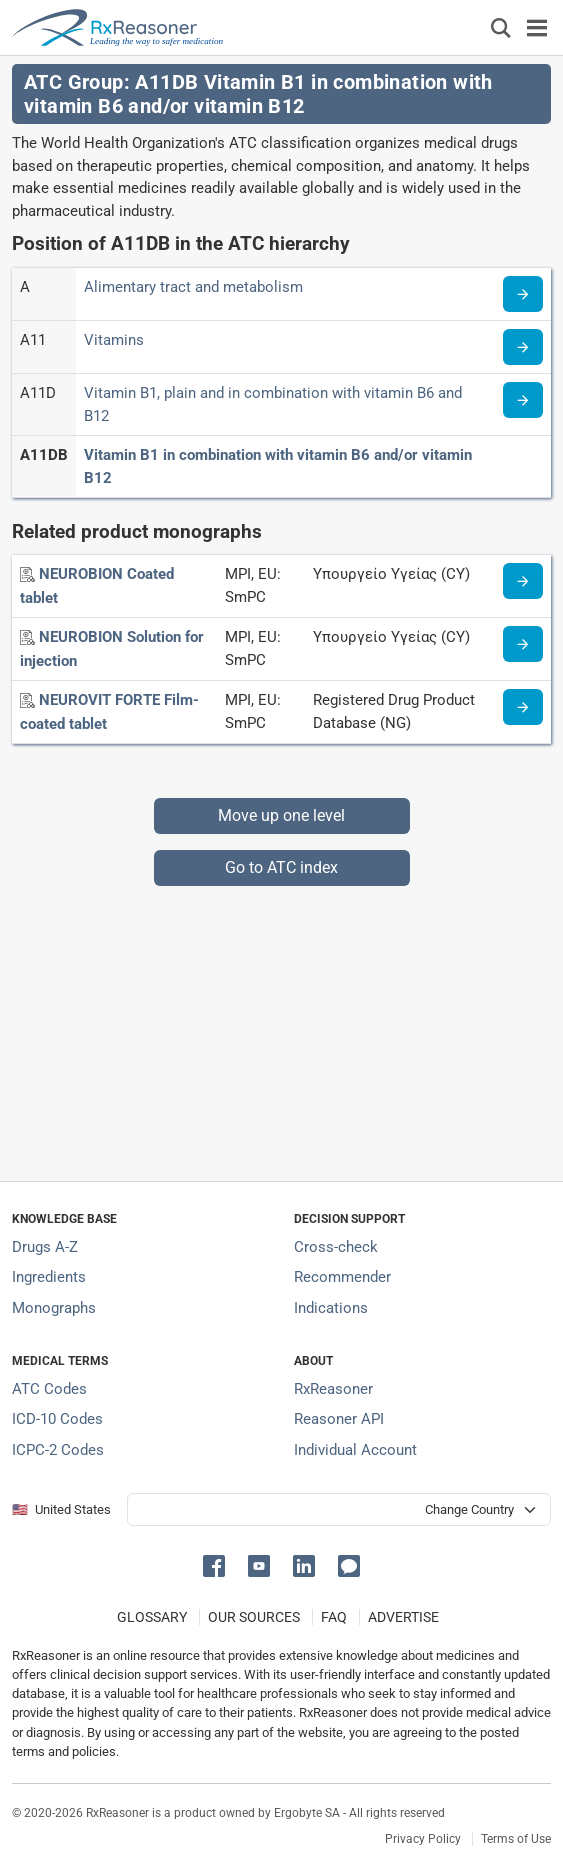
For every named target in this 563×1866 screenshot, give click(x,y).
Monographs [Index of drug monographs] (54, 1308)
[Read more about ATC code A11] (523, 347)
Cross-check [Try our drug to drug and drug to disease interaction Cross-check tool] (336, 1247)
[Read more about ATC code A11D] (523, 400)
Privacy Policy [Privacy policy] (423, 1839)
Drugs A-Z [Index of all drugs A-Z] (45, 1247)
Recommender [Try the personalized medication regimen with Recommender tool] (342, 1277)
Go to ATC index (281, 867)
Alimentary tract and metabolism (193, 287)
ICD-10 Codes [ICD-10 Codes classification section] (57, 1419)
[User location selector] (339, 1509)
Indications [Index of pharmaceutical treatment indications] (331, 1308)
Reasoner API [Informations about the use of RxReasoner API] (339, 1419)
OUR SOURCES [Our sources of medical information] (254, 1617)
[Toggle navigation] (537, 27)
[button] (217, 1564)
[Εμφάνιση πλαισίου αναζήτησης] (501, 27)
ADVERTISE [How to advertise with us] (403, 1617)
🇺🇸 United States (61, 1509)
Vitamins (114, 340)
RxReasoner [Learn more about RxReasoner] (333, 1389)
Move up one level (281, 815)
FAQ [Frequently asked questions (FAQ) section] (334, 1617)
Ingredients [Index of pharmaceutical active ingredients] (49, 1277)
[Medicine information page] (523, 581)
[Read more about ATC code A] (523, 294)
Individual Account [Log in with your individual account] (355, 1450)
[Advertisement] (281, 1026)
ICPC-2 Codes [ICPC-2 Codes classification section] (58, 1450)
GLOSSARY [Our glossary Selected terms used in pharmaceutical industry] (152, 1617)
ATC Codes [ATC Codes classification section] (49, 1389)
